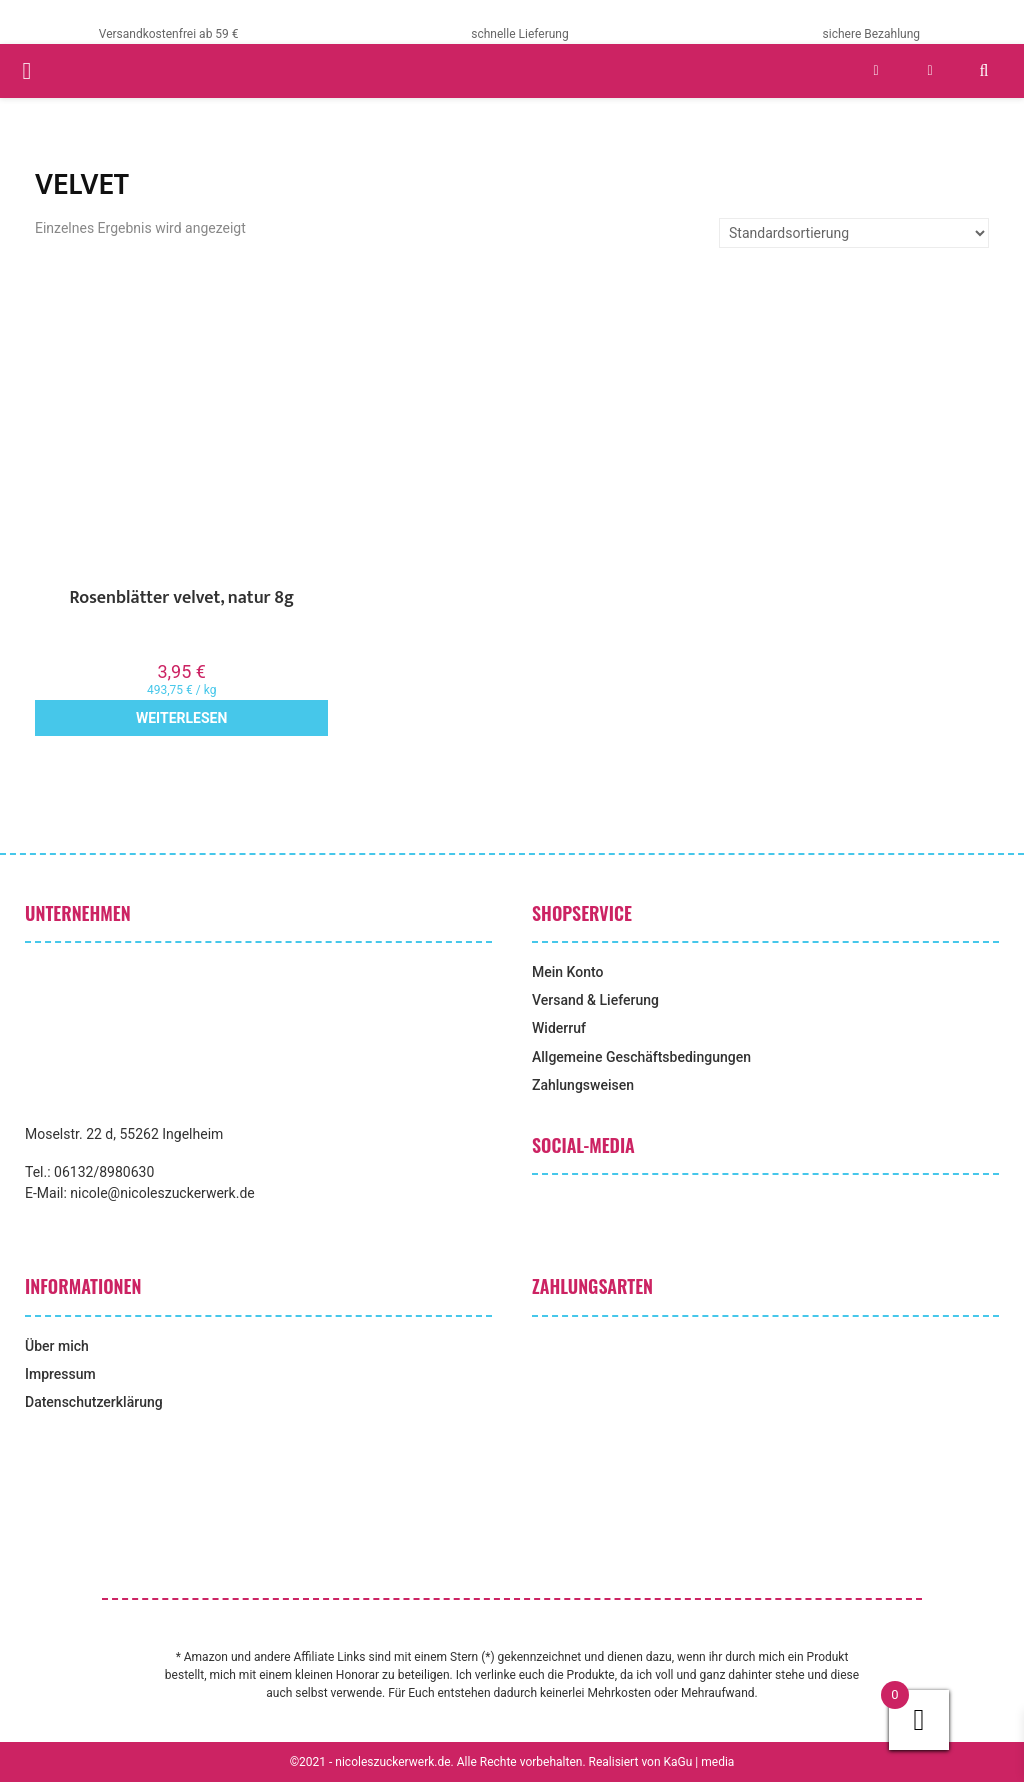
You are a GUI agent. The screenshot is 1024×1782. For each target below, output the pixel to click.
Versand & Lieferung (595, 1000)
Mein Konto (567, 972)
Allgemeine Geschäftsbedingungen (641, 1057)
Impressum (60, 1374)
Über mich (57, 1346)
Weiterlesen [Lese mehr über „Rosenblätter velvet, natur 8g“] (181, 718)
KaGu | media (699, 1762)
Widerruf (559, 1028)
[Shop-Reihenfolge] (854, 233)
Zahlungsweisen (583, 1085)
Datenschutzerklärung (94, 1402)
